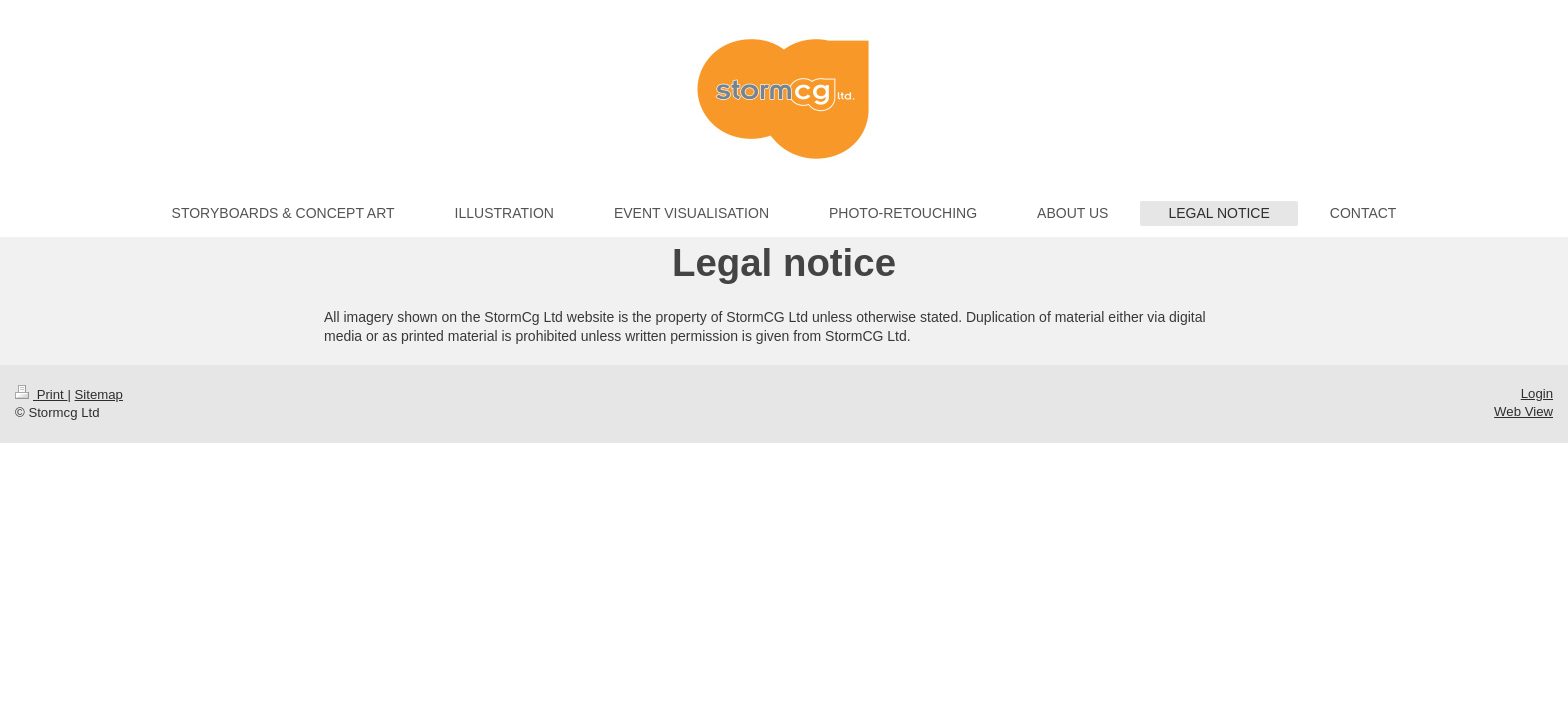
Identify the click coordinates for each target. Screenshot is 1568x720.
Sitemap (99, 394)
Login (1537, 393)
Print (41, 394)
